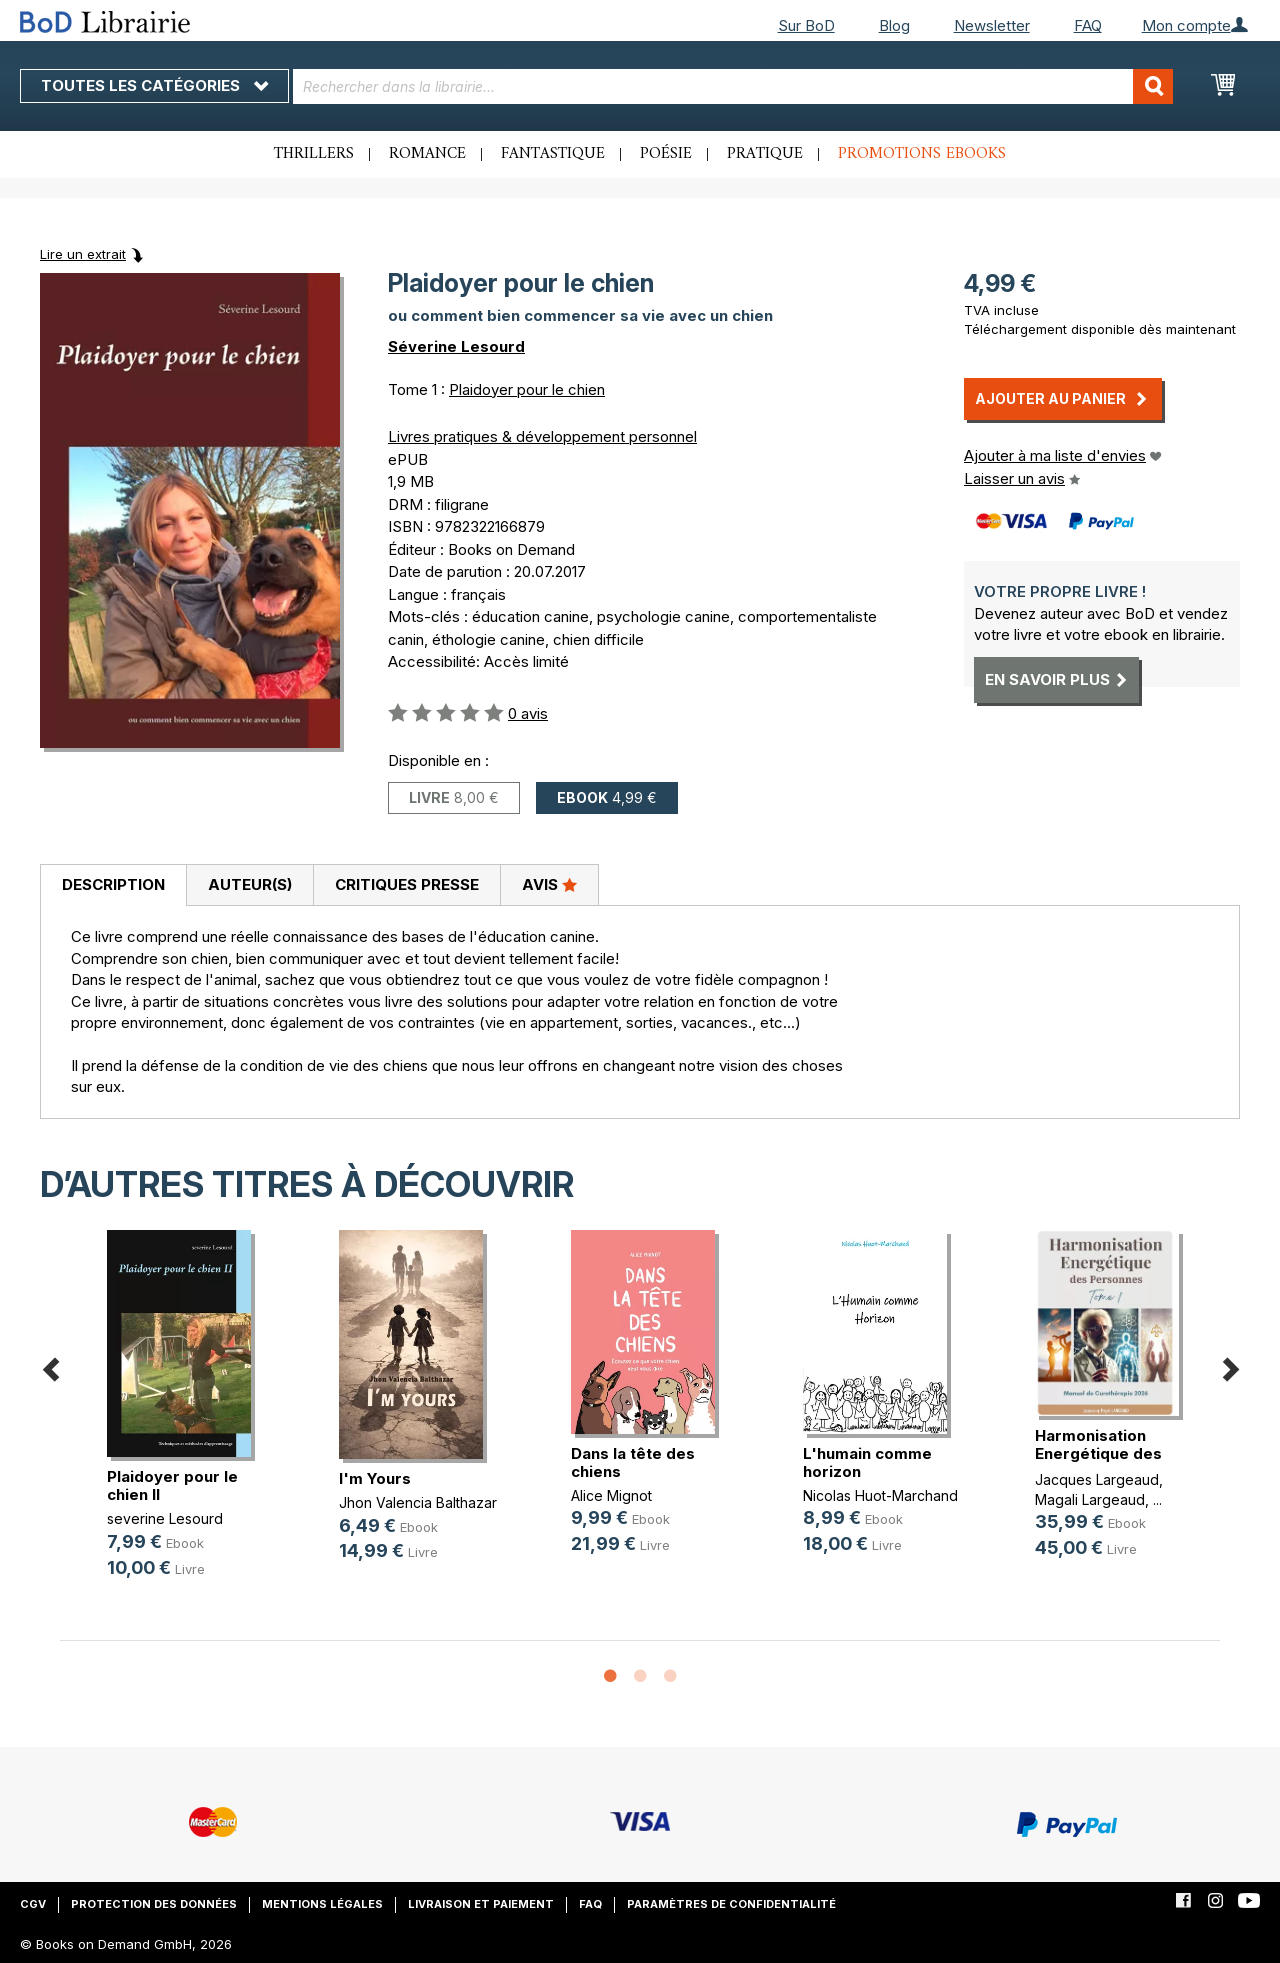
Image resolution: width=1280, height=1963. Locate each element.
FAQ (1088, 25)
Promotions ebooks (922, 154)
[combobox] (733, 86)
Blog (894, 25)
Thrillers (314, 154)
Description (113, 884)
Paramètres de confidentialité (731, 1904)
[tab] (113, 886)
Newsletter (992, 25)
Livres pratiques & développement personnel (542, 436)
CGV (33, 1904)
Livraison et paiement (481, 1904)
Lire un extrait (83, 254)
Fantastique (553, 154)
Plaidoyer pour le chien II (172, 1485)
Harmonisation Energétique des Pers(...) (1098, 1453)
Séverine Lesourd (456, 346)
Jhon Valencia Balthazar (418, 1502)
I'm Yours (375, 1478)
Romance (427, 154)
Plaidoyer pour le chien (527, 389)
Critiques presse (407, 884)
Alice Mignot (611, 1495)
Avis (549, 884)
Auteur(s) (250, 884)
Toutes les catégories (154, 85)
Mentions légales (322, 1904)
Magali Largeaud (1090, 1499)
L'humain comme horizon (867, 1462)
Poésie (666, 154)
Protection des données (154, 1904)
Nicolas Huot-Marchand (880, 1495)
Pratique (765, 154)
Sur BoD (806, 25)
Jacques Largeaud (1097, 1479)
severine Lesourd (165, 1518)
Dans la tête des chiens (633, 1462)
